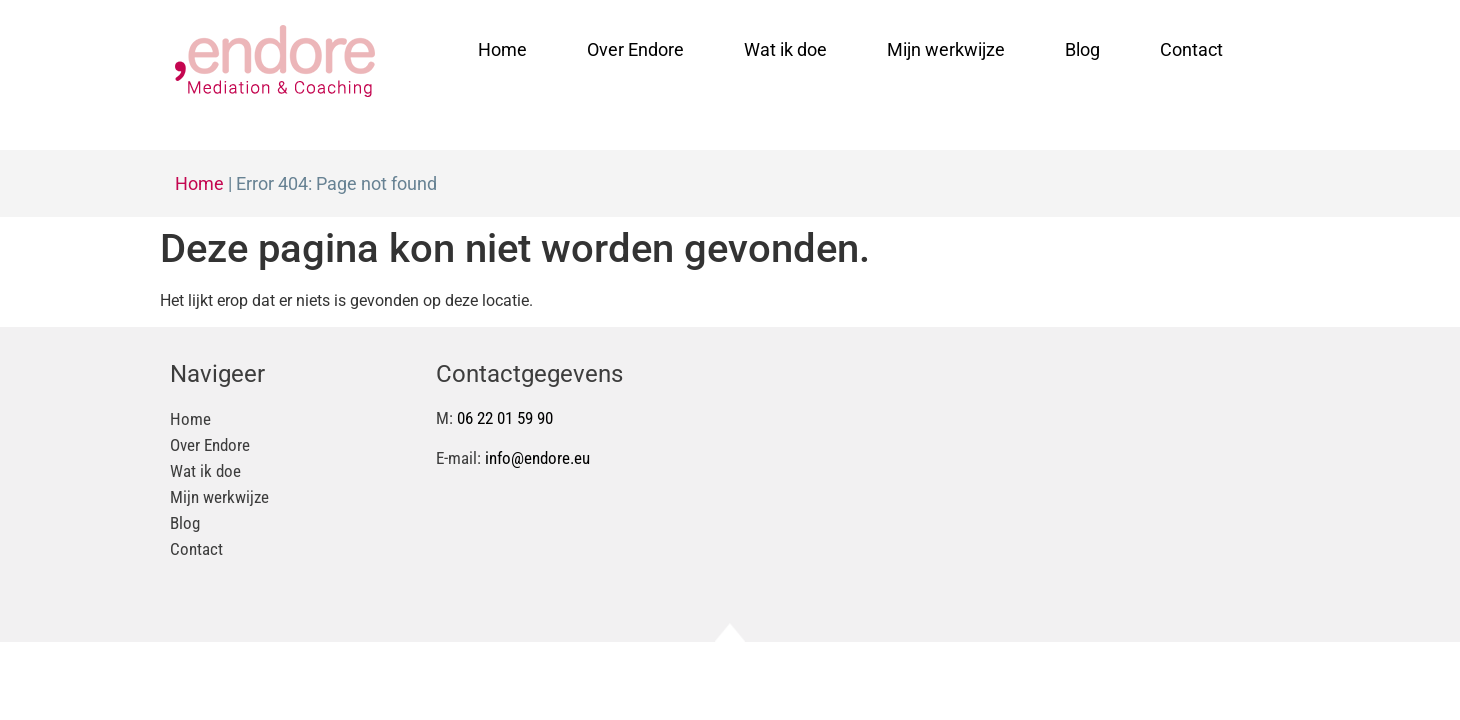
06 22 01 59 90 (505, 418)
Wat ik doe (785, 49)
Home (502, 49)
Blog (1082, 49)
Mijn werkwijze (946, 49)
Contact (1191, 49)
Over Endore (635, 49)
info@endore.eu (537, 458)
